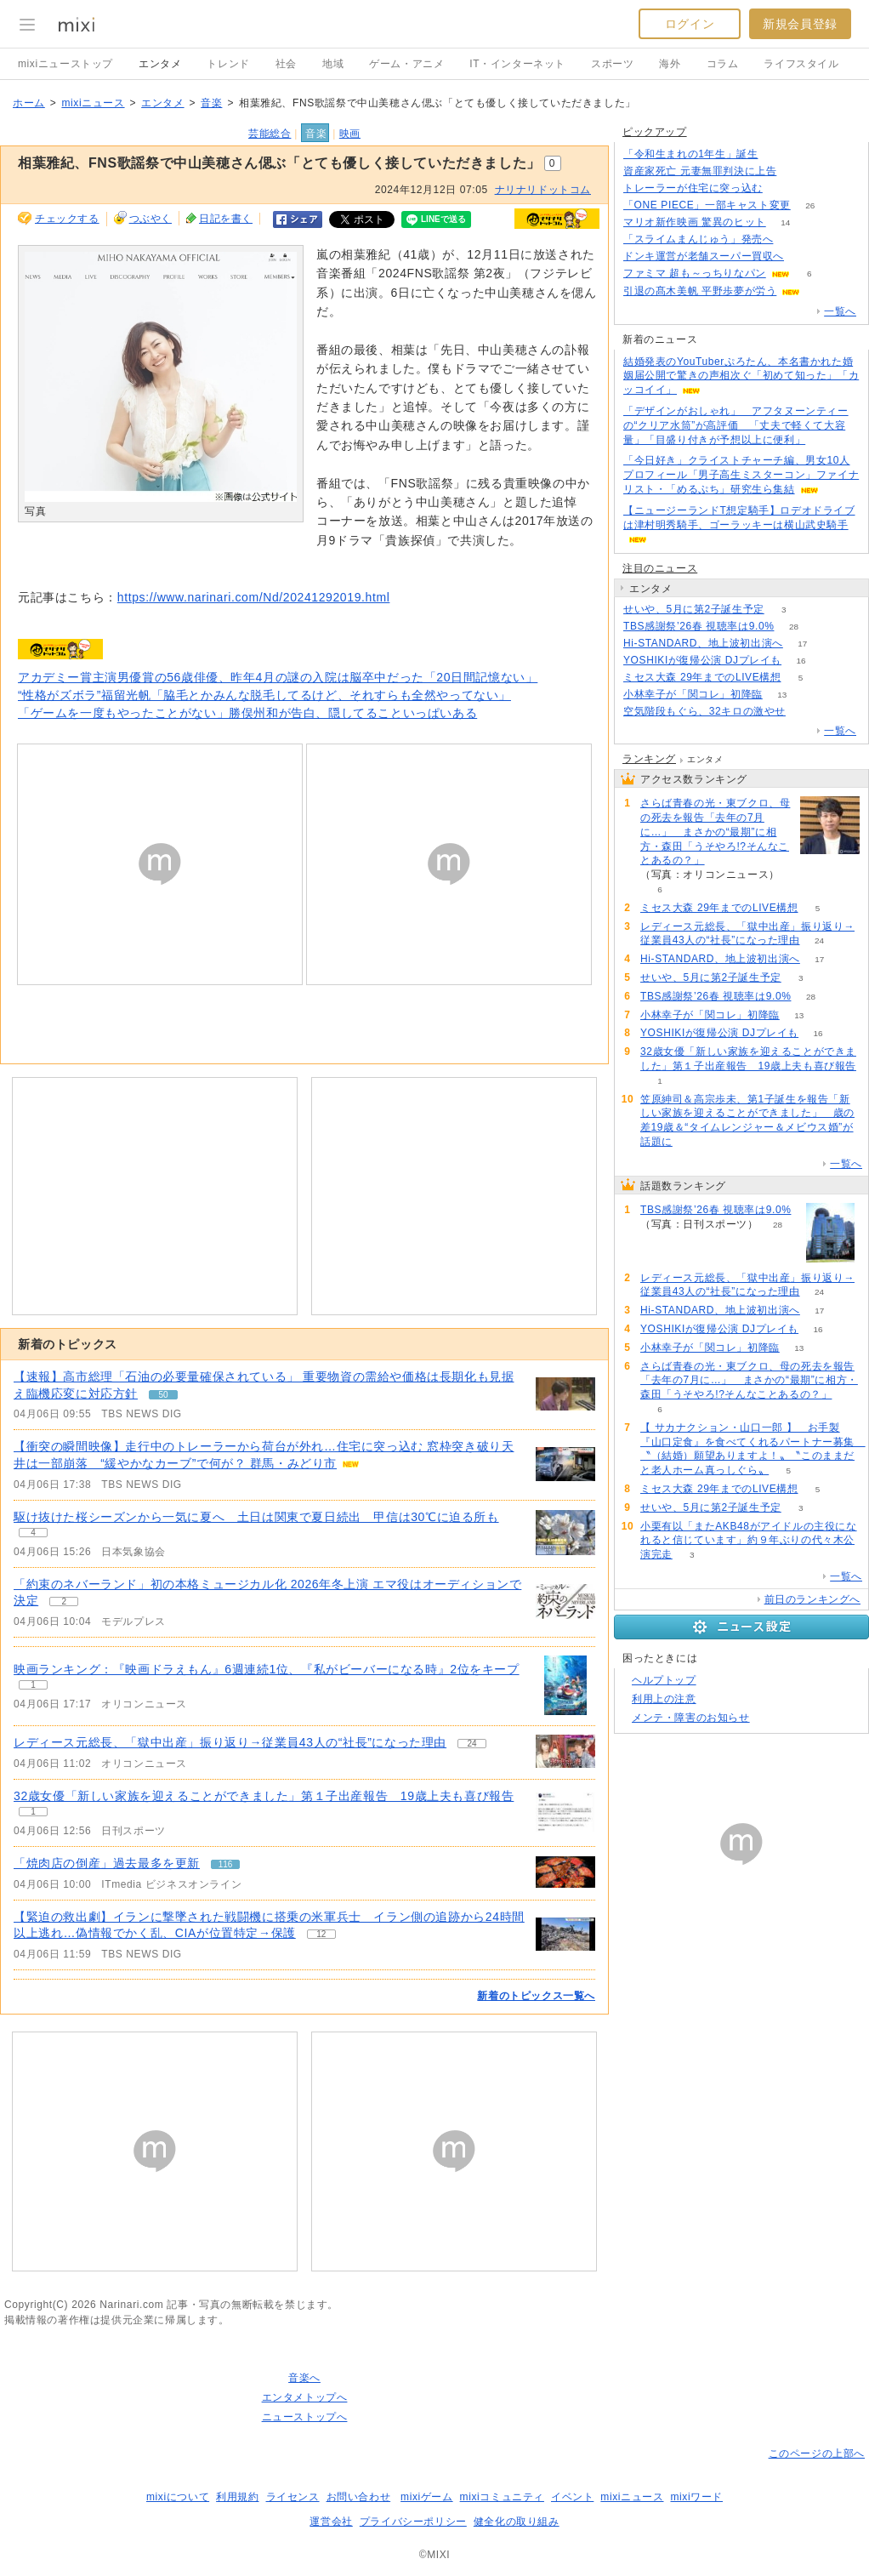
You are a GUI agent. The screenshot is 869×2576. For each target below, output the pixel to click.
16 (801, 660)
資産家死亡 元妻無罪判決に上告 (699, 171)
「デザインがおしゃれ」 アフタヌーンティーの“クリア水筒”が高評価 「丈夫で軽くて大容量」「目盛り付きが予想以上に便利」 (736, 425)
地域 (333, 64)
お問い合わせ (359, 2497)
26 (810, 205)
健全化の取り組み (516, 2522)
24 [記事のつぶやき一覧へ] (472, 1743)
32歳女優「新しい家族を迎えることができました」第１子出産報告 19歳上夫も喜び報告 (264, 1796)
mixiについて (177, 2497)
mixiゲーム (426, 2497)
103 (804, 256)
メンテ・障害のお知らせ (691, 1718)
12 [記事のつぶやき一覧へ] (321, 1934)
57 (804, 711)
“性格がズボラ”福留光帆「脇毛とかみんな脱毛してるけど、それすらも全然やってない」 (264, 695)
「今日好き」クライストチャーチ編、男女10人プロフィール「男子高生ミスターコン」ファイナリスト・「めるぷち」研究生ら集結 (741, 474)
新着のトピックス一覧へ (536, 1996)
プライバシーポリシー (413, 2522)
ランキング (649, 759)
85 (777, 154)
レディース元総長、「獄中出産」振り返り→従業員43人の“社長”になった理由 (230, 1742)
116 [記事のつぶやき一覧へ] (226, 1864)
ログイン (689, 24)
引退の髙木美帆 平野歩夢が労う (699, 291)
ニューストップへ (305, 2417)
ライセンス (293, 2497)
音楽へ (304, 2378)
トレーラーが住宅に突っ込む (693, 188)
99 (793, 239)
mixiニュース (92, 103)
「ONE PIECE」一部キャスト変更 (707, 205)
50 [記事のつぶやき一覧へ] (163, 1394)
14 (785, 222)
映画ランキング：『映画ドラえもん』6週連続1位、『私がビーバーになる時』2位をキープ (267, 1669)
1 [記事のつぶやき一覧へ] (33, 1685)
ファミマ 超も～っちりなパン (694, 273)
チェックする (67, 219)
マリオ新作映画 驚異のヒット (694, 222)
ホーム (29, 103)
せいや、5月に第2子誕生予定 (693, 609)
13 (782, 694)
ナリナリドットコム (543, 190)
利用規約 (237, 2497)
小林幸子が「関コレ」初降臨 (693, 694)
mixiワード (696, 2497)
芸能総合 (269, 134)
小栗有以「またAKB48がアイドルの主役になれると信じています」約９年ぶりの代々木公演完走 (748, 1540)
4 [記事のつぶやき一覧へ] (33, 1532)
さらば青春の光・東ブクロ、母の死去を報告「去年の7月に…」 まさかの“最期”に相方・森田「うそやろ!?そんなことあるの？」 (715, 831)
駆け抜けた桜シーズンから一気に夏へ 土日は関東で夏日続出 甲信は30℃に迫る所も (256, 1517)
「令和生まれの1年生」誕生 (690, 154)
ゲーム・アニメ (406, 64)
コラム (723, 64)
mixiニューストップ (65, 64)
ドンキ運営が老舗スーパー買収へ (703, 256)
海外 (669, 64)
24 (819, 940)
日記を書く (226, 219)
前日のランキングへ (812, 1599)
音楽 (211, 103)
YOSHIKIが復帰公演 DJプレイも (702, 660)
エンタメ (160, 64)
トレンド (228, 64)
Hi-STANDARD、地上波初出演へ (703, 643)
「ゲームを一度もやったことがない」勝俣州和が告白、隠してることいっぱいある (247, 713)
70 (782, 188)
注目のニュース (659, 568)
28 (793, 626)
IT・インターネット (517, 64)
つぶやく (150, 219)
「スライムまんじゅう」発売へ (698, 239)
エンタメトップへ (305, 2397)
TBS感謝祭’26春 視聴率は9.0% (698, 626)
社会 (286, 64)
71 (796, 171)
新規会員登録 (800, 24)
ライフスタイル (801, 64)
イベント (572, 2497)
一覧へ (840, 311)
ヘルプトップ (664, 1680)
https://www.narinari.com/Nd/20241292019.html (253, 597)
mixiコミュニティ (502, 2497)
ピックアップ (654, 132)
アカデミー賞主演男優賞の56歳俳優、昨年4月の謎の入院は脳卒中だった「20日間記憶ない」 (277, 677)
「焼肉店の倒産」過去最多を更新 (107, 1863)
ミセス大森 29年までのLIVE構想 (702, 677)
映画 (350, 134)
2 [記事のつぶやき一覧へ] (63, 1601)
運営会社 (331, 2522)
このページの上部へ (817, 2453)
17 (802, 643)
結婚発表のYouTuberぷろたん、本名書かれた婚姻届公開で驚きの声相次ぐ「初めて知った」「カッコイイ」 (741, 376)
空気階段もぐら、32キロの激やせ (704, 711)
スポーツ (612, 64)
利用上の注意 (664, 1699)
